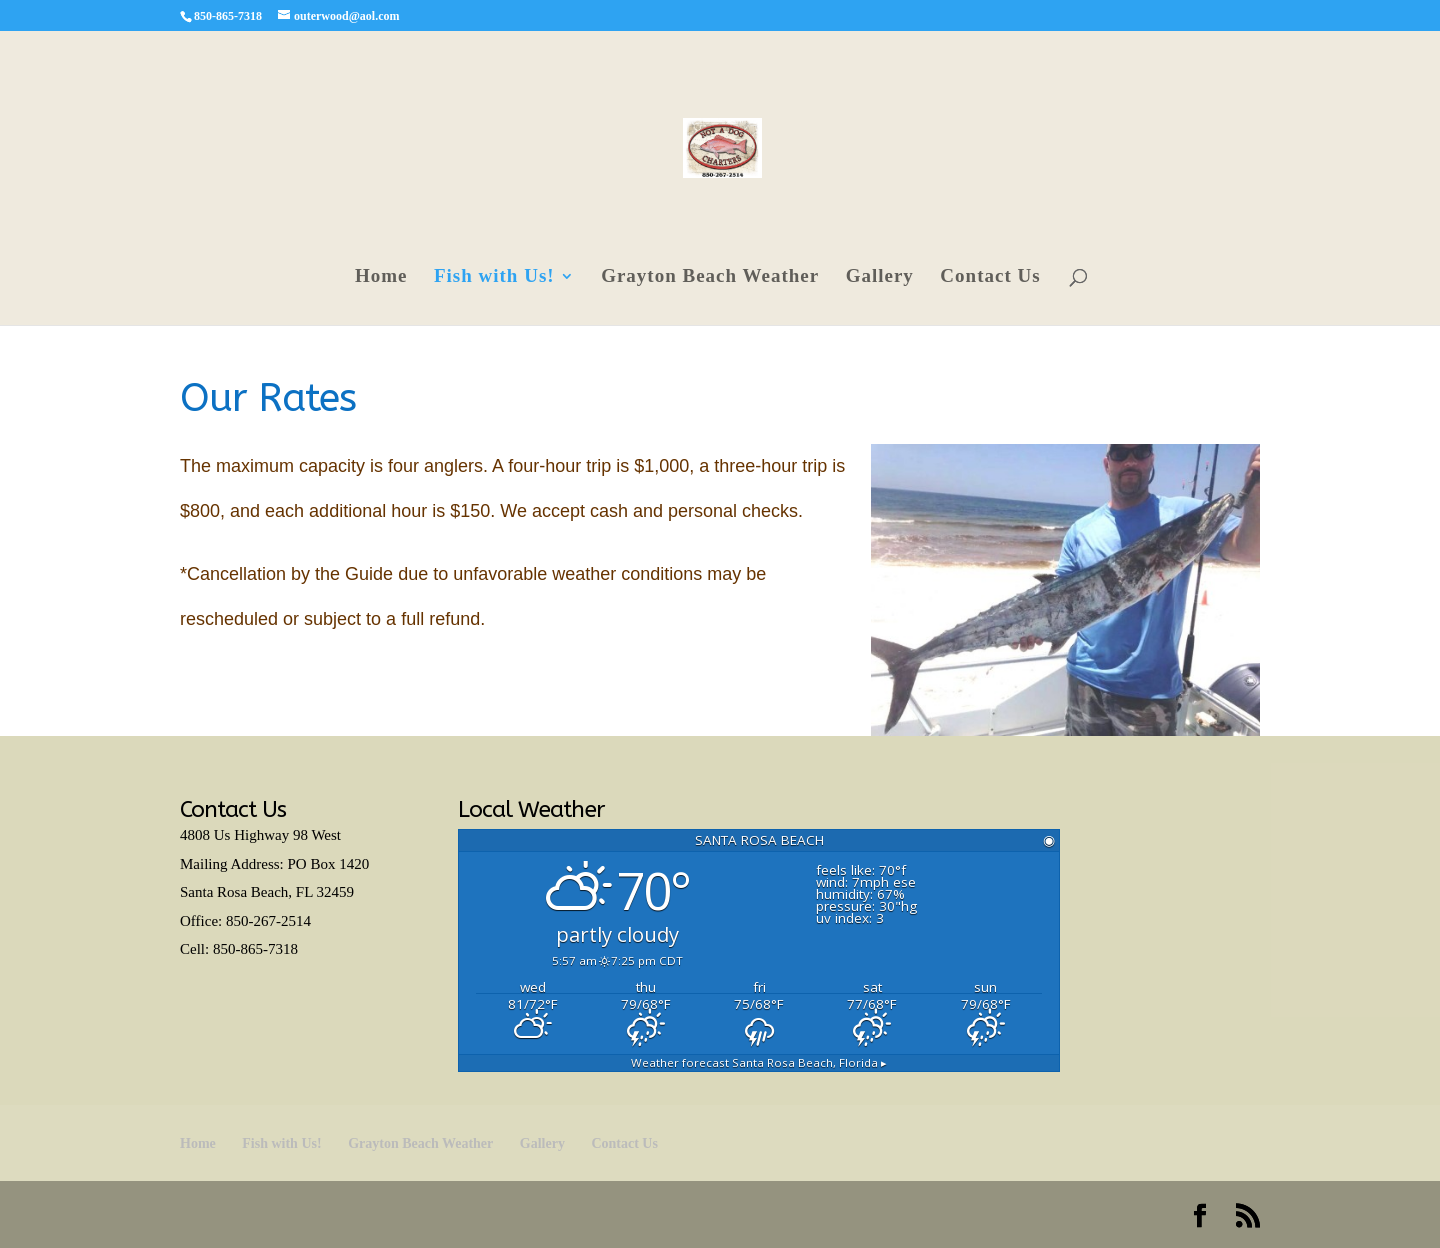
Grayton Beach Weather (710, 277)
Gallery (880, 277)
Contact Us (990, 277)
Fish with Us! (494, 277)
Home (381, 277)
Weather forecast (759, 1062)
